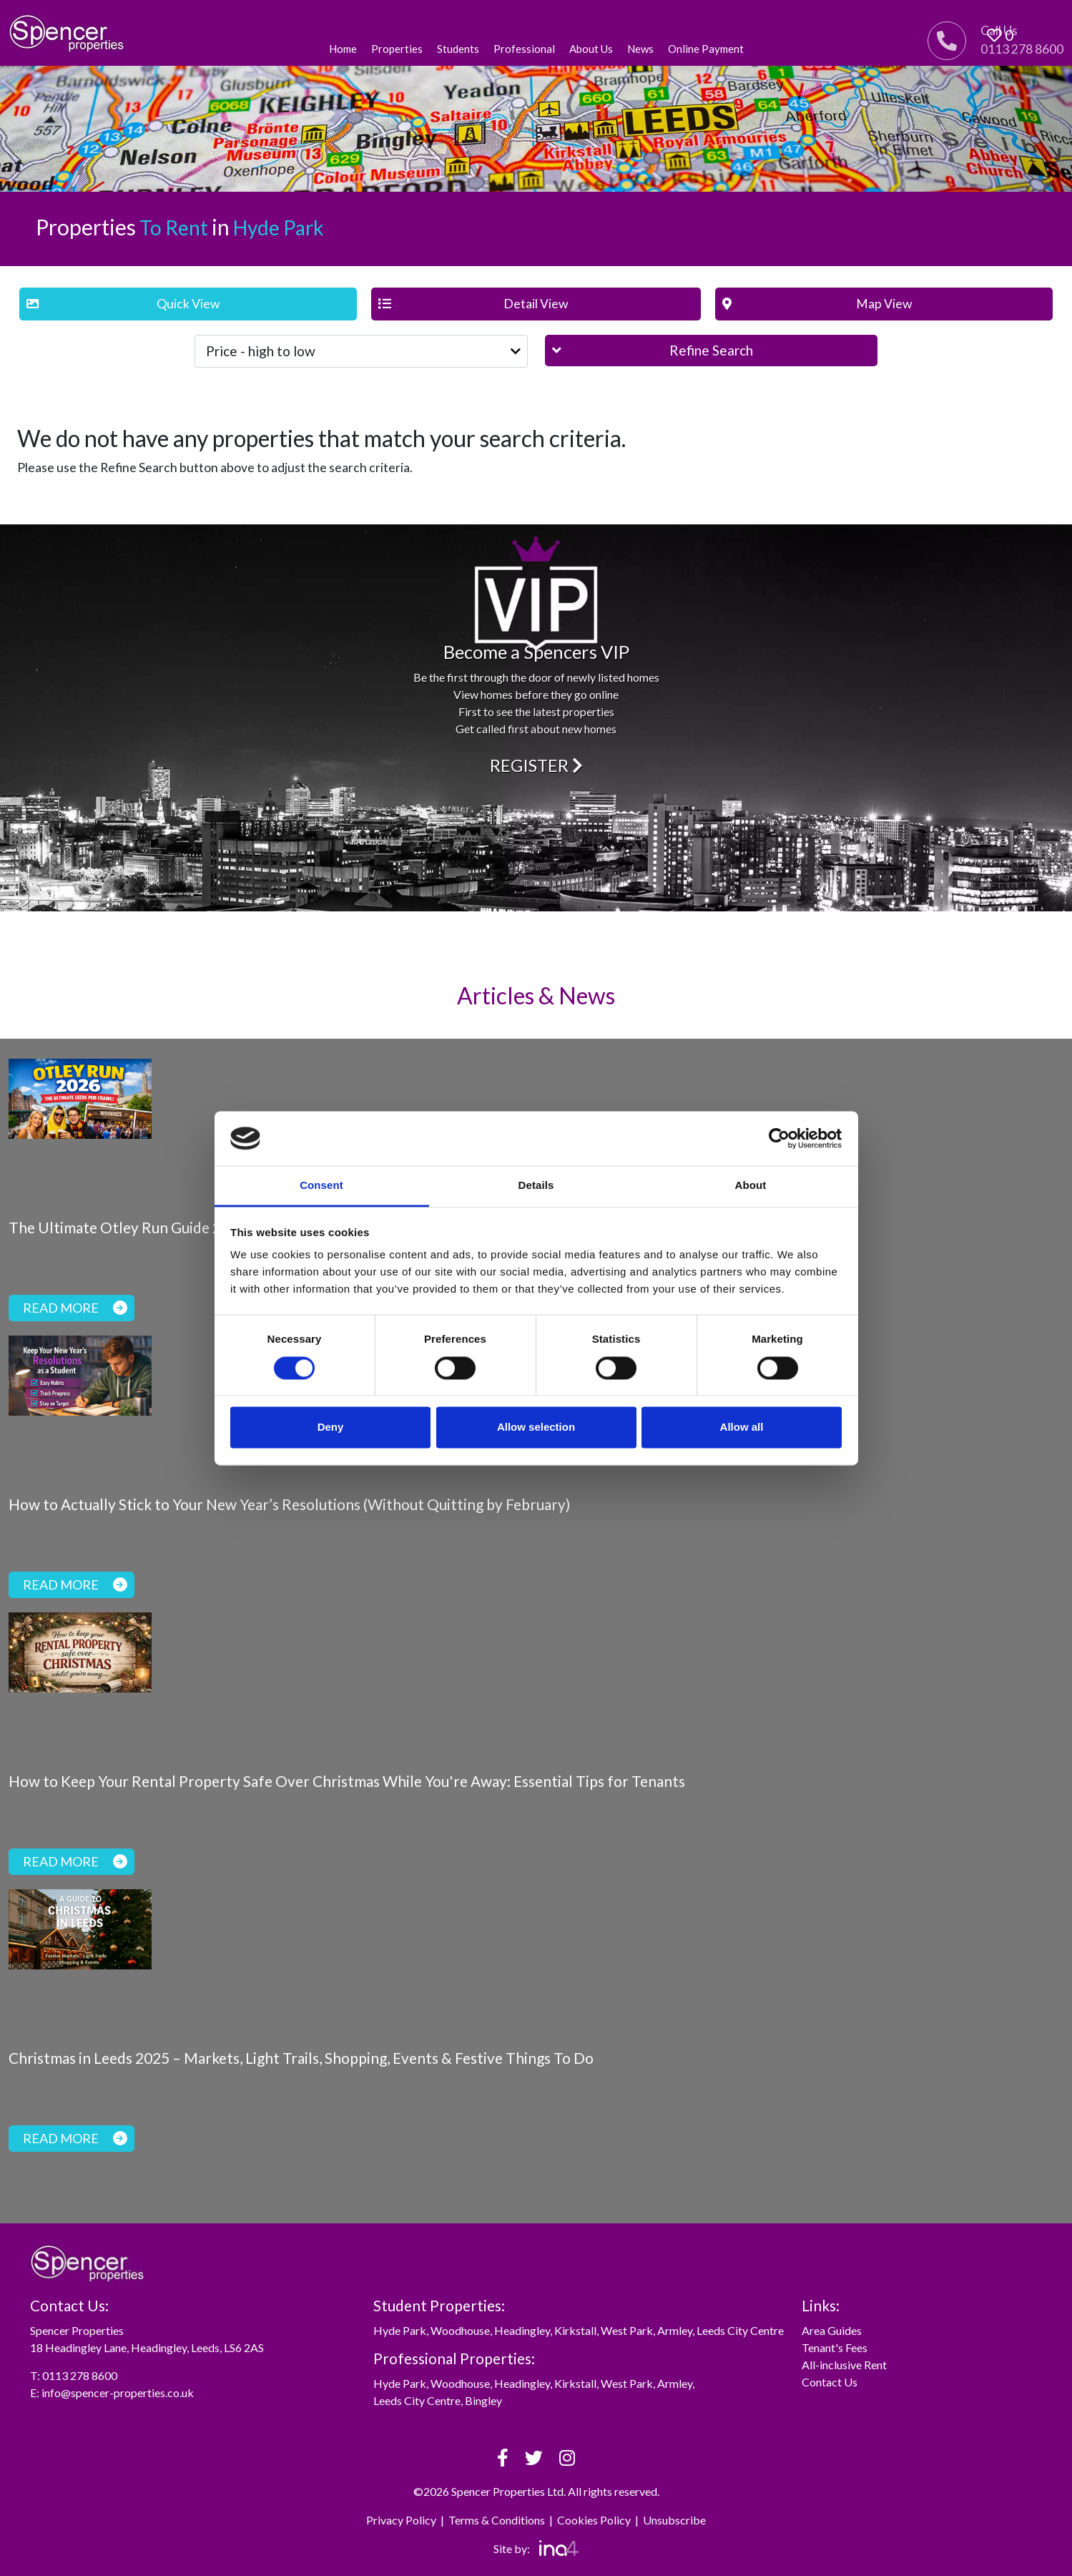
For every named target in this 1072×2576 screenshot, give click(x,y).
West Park (627, 2330)
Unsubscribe (674, 2520)
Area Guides (832, 2330)
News (640, 48)
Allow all (742, 1427)
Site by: (536, 2548)
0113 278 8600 (79, 2375)
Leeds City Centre (740, 2330)
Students (458, 48)
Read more (75, 1308)
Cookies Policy (594, 2520)
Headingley (522, 2330)
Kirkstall (575, 2330)
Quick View (123, 303)
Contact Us (829, 2382)
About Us (591, 48)
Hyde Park (399, 2330)
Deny (331, 1427)
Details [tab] (536, 1186)
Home (343, 48)
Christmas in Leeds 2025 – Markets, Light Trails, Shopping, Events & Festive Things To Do (301, 2058)
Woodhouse (460, 2330)
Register (536, 765)
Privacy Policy (401, 2520)
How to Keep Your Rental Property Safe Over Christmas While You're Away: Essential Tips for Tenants (347, 1781)
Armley (674, 2330)
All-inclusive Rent (844, 2364)
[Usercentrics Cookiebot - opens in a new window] (779, 1138)
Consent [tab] (321, 1186)
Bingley (483, 2400)
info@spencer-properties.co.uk (117, 2392)
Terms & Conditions (496, 2520)
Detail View (473, 303)
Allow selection (536, 1427)
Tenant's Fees (834, 2347)
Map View (817, 303)
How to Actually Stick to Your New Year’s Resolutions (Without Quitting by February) (289, 1504)
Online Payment (706, 48)
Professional (524, 48)
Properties (397, 48)
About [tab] (751, 1186)
